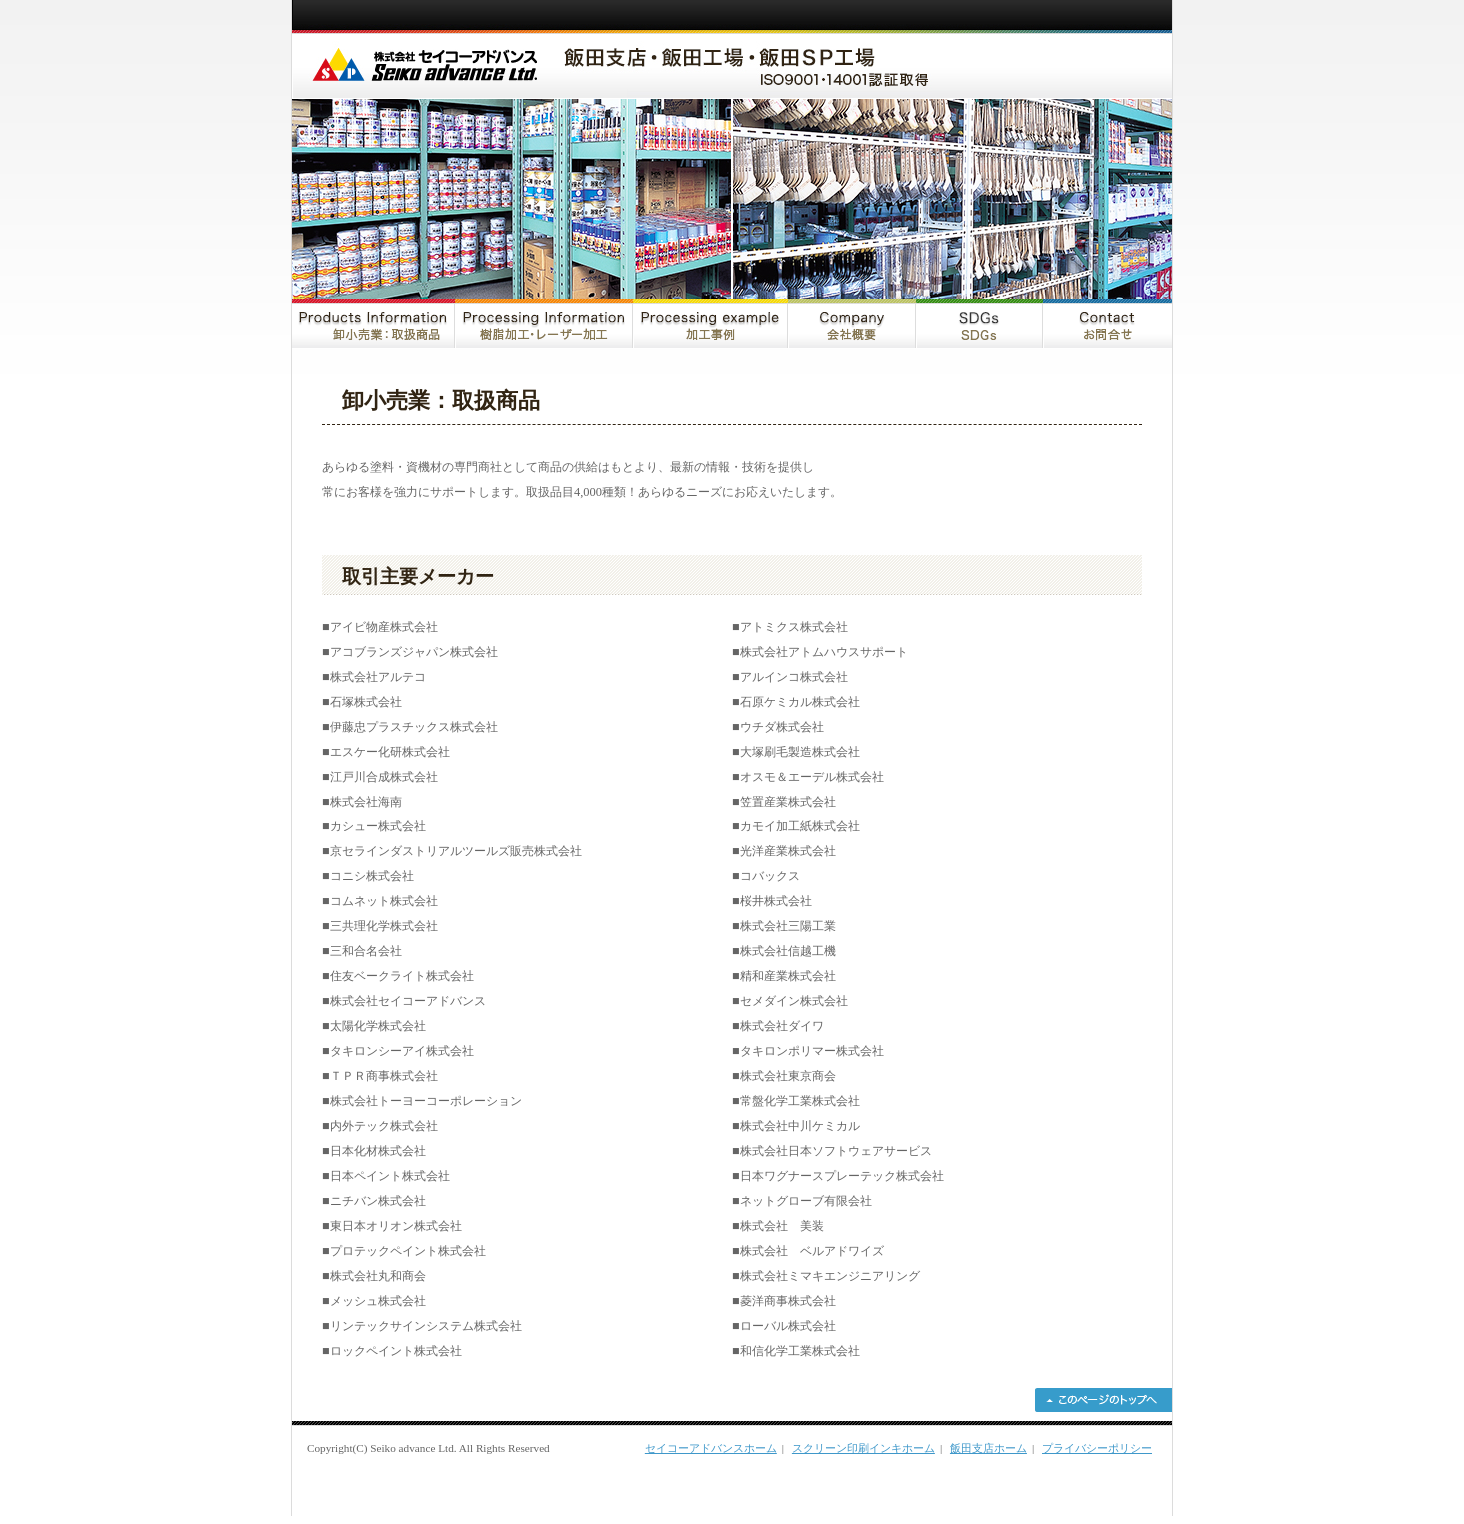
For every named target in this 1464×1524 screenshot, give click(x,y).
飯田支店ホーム (988, 1448)
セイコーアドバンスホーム (711, 1448)
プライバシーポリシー (1097, 1448)
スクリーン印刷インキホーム (863, 1448)
